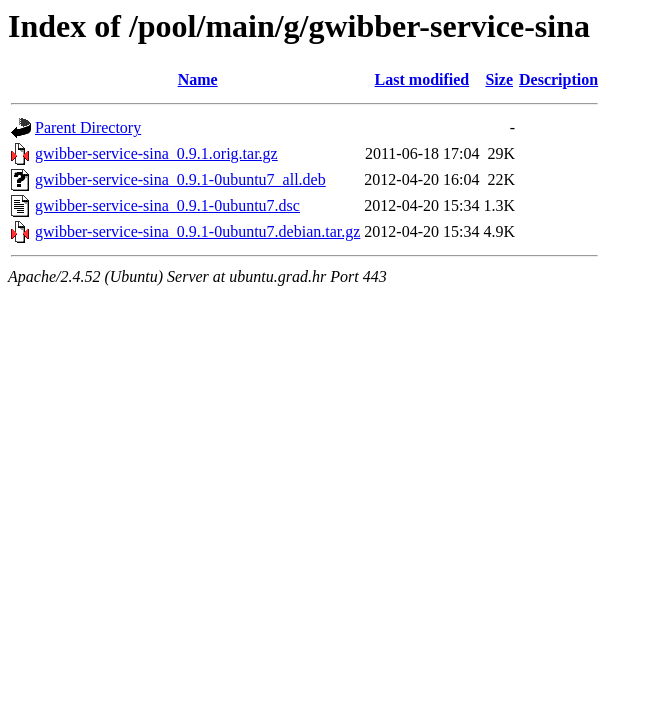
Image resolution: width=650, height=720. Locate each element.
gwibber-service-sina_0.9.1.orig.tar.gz (156, 153)
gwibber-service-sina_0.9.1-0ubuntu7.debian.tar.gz (197, 231)
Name (198, 79)
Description (558, 79)
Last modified (422, 79)
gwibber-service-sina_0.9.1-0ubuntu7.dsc (167, 205)
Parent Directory (88, 127)
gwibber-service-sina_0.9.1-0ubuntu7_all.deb (180, 179)
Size (499, 79)
